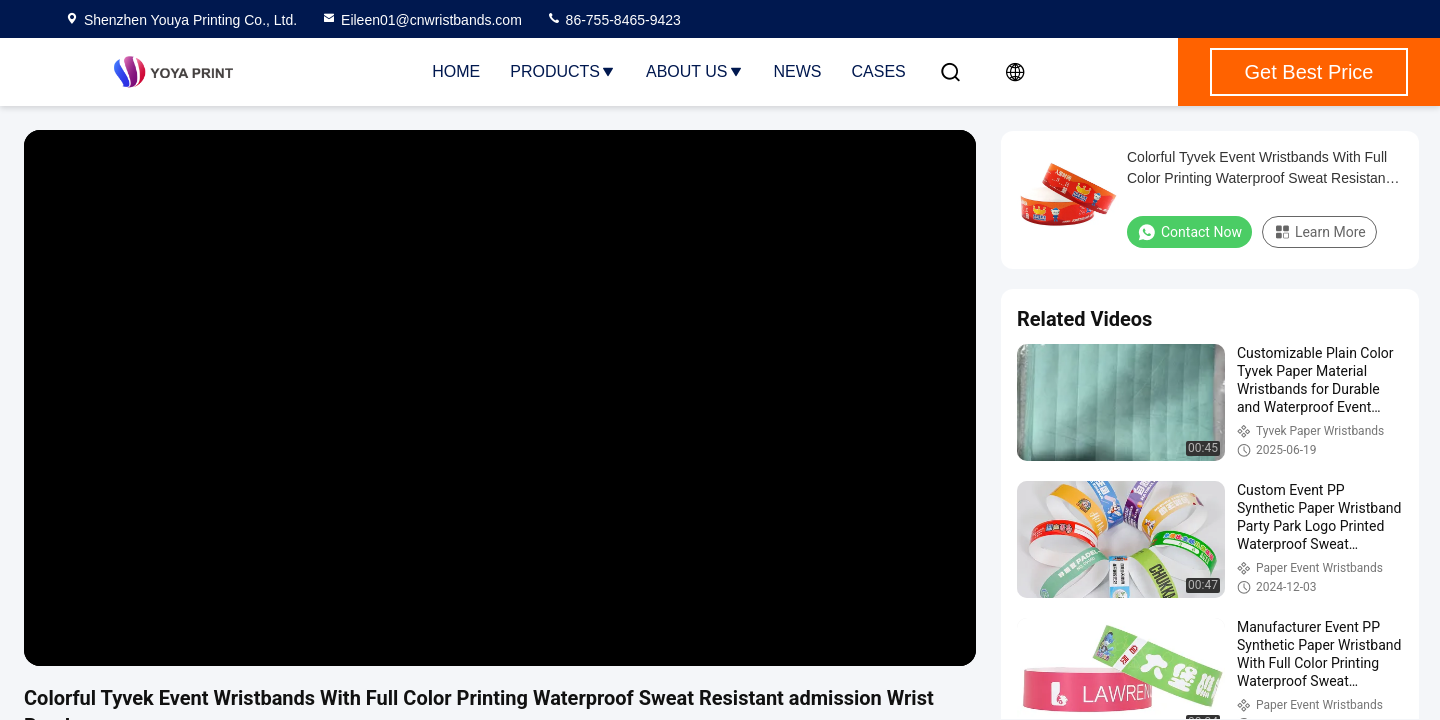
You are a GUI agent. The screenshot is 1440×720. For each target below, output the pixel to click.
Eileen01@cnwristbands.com (421, 20)
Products (563, 71)
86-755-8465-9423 (613, 20)
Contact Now (1189, 232)
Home (456, 71)
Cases (879, 71)
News (798, 71)
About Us (695, 71)
